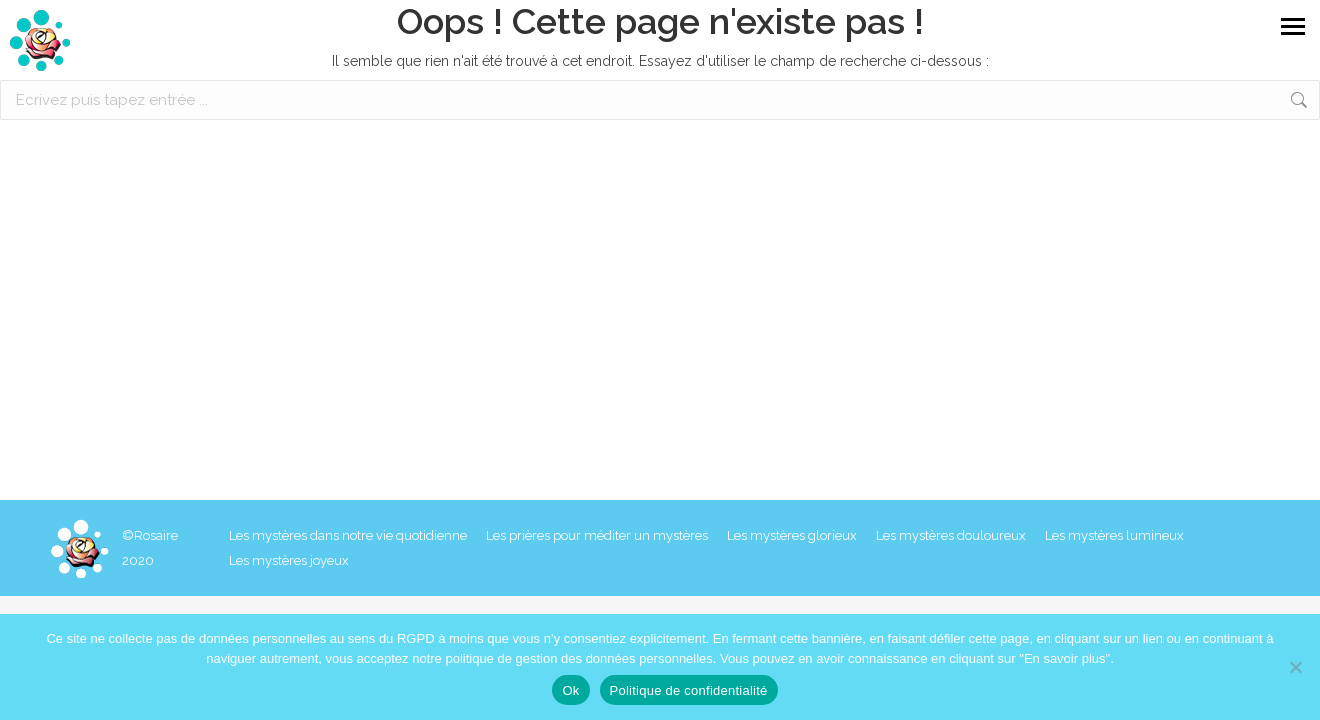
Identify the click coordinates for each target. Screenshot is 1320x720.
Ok (570, 690)
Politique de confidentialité (689, 690)
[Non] (1295, 667)
